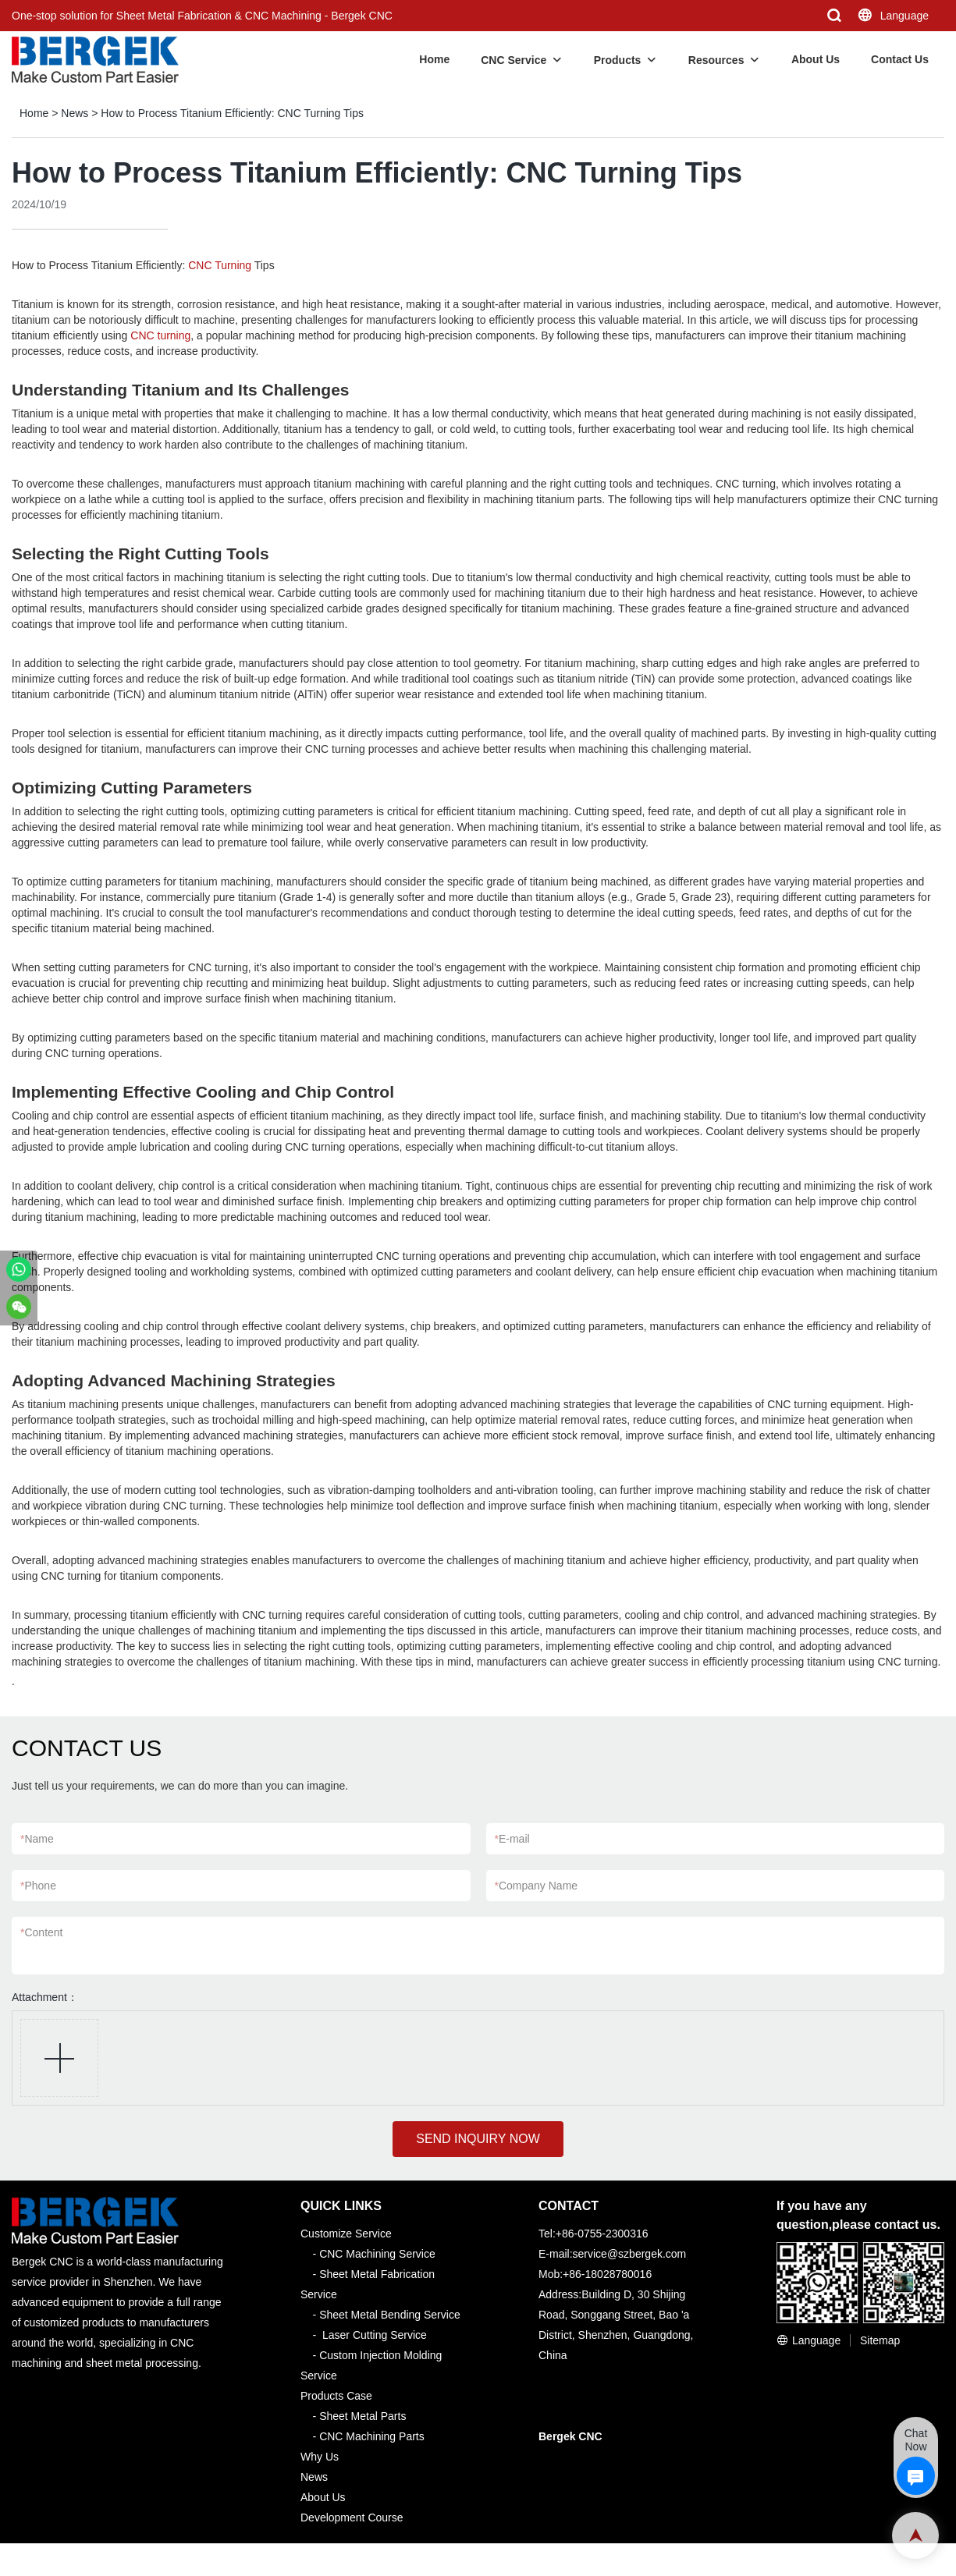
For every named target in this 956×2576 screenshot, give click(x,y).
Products (617, 60)
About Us (815, 59)
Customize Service (346, 2233)
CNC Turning (219, 265)
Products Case (336, 2396)
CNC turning (160, 335)
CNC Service (513, 60)
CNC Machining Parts (372, 2436)
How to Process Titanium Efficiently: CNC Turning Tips (232, 113)
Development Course (351, 2517)
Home (434, 59)
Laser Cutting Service (374, 2335)
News (74, 113)
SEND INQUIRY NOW (478, 2138)
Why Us (319, 2456)
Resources (716, 60)
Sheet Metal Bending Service (389, 2314)
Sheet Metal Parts (362, 2416)
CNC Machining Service (377, 2254)
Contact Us (900, 59)
